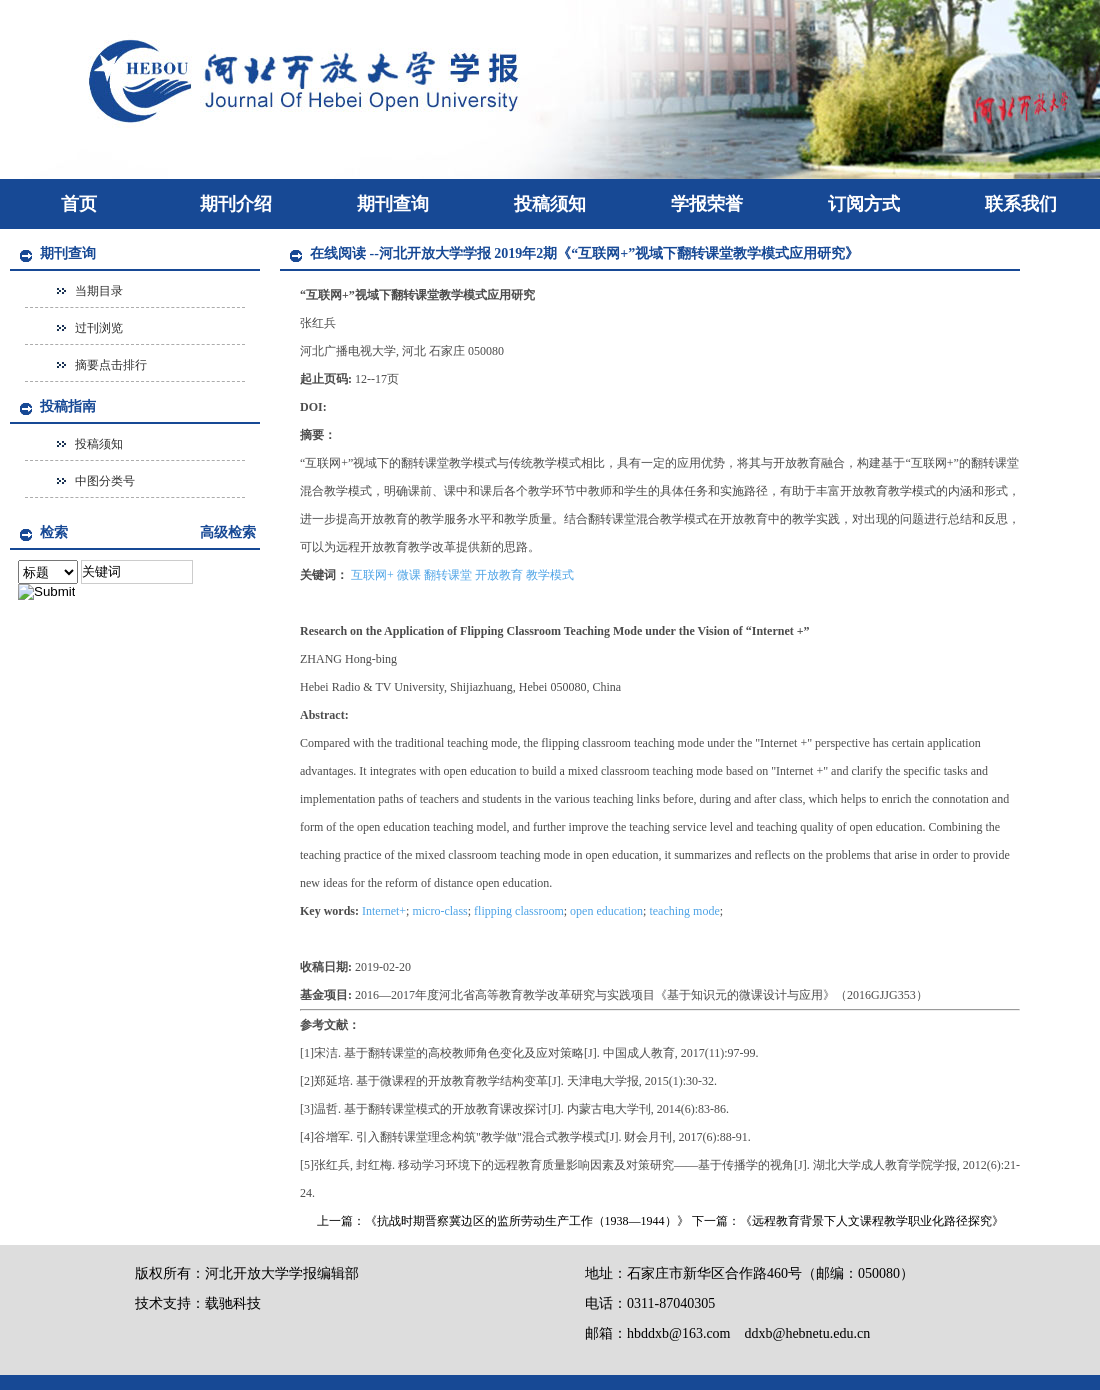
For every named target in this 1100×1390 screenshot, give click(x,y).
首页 (79, 204)
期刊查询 (393, 204)
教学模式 (550, 575)
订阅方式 (864, 204)
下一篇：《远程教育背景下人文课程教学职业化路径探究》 (848, 1221)
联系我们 (1021, 204)
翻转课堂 (448, 575)
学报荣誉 (707, 204)
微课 (409, 575)
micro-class (439, 911)
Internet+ (384, 911)
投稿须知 (550, 204)
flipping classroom (519, 911)
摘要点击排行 (111, 365)
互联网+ (372, 575)
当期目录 (99, 291)
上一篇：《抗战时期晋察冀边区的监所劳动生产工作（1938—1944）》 (503, 1221)
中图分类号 (105, 481)
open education (606, 911)
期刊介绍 (236, 204)
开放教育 (499, 575)
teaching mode (684, 911)
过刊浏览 (99, 328)
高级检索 (228, 532)
